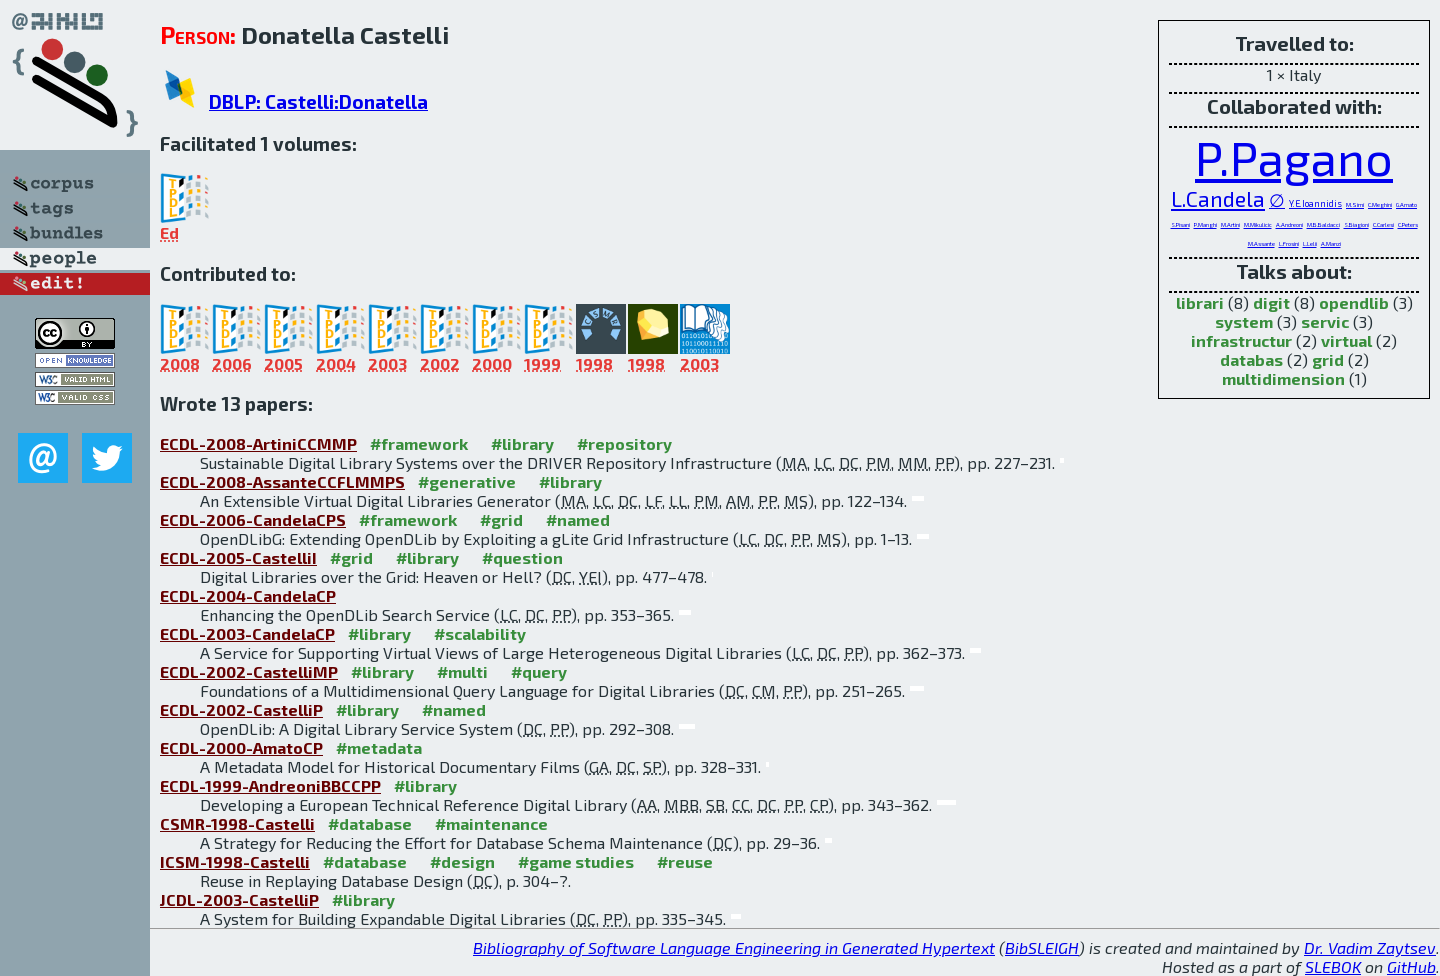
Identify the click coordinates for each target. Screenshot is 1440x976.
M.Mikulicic (1258, 224)
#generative (467, 481)
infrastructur (1241, 340)
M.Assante (1261, 243)
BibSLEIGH (1042, 947)
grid (1328, 359)
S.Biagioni (1356, 224)
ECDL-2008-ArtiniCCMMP (258, 443)
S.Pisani (1180, 224)
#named (578, 519)
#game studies (576, 861)
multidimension (1283, 378)
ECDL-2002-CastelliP (241, 709)
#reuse (685, 861)
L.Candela (1218, 198)
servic (1325, 321)
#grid (501, 519)
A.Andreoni (1289, 224)
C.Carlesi (1383, 224)
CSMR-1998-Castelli (237, 823)
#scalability (480, 633)
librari (1200, 302)
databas (1251, 359)
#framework (419, 443)
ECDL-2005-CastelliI (238, 557)
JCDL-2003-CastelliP (239, 899)
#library (522, 443)
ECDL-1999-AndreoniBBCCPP (270, 785)
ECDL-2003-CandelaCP (247, 633)
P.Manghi (1205, 224)
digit (1271, 302)
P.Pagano (1294, 157)
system (1244, 321)
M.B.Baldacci (1323, 224)
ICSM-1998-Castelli (235, 861)
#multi (462, 671)
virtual (1346, 340)
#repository (624, 443)
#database (370, 823)
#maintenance (491, 823)
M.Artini (1230, 224)
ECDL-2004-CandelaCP (248, 595)
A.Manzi (1331, 243)
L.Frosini (1289, 243)
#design (462, 861)
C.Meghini (1380, 204)
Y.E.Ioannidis (1315, 203)
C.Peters (1408, 224)
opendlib (1354, 302)
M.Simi (1355, 204)
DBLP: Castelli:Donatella (318, 101)
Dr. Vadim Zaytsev (1370, 947)
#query (539, 671)
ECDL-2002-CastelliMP (249, 671)
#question (522, 557)
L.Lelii (1310, 243)
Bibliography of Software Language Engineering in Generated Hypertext (734, 947)
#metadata (379, 747)
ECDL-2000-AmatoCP (241, 747)
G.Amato (1406, 204)
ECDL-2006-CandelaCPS (253, 519)
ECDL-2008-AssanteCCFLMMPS (282, 481)
